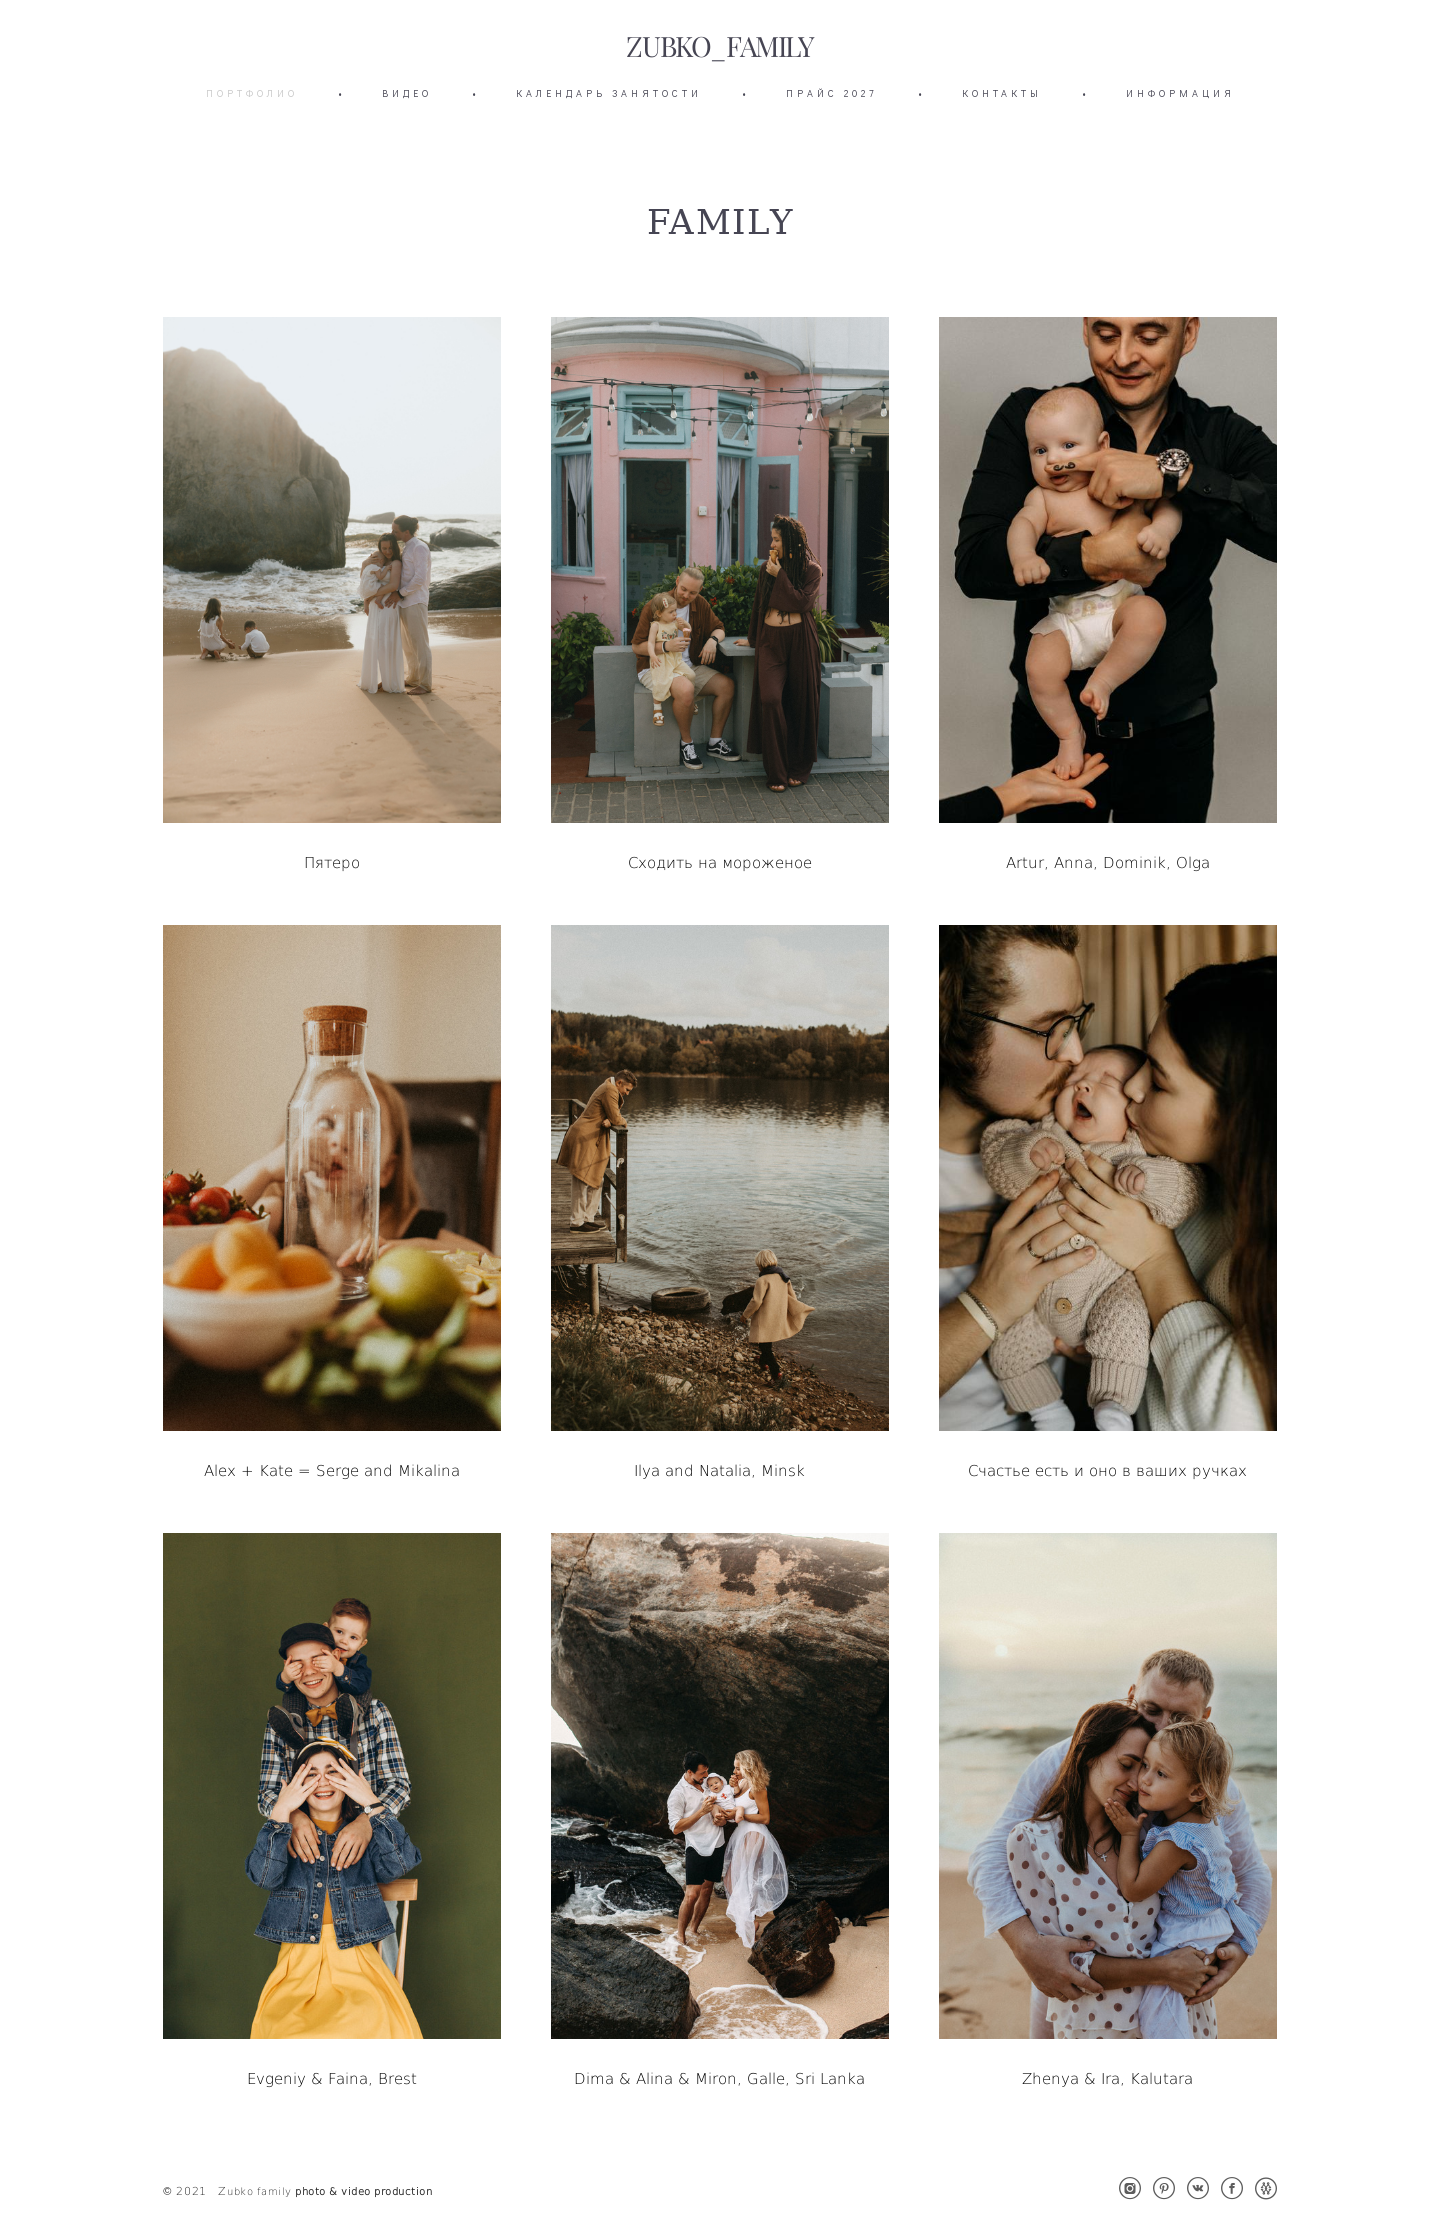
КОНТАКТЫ (1002, 93)
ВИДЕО (407, 93)
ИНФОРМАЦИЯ (1180, 93)
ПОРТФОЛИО (252, 93)
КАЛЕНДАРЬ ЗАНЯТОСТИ (609, 93)
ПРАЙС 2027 (832, 93)
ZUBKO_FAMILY (719, 47)
